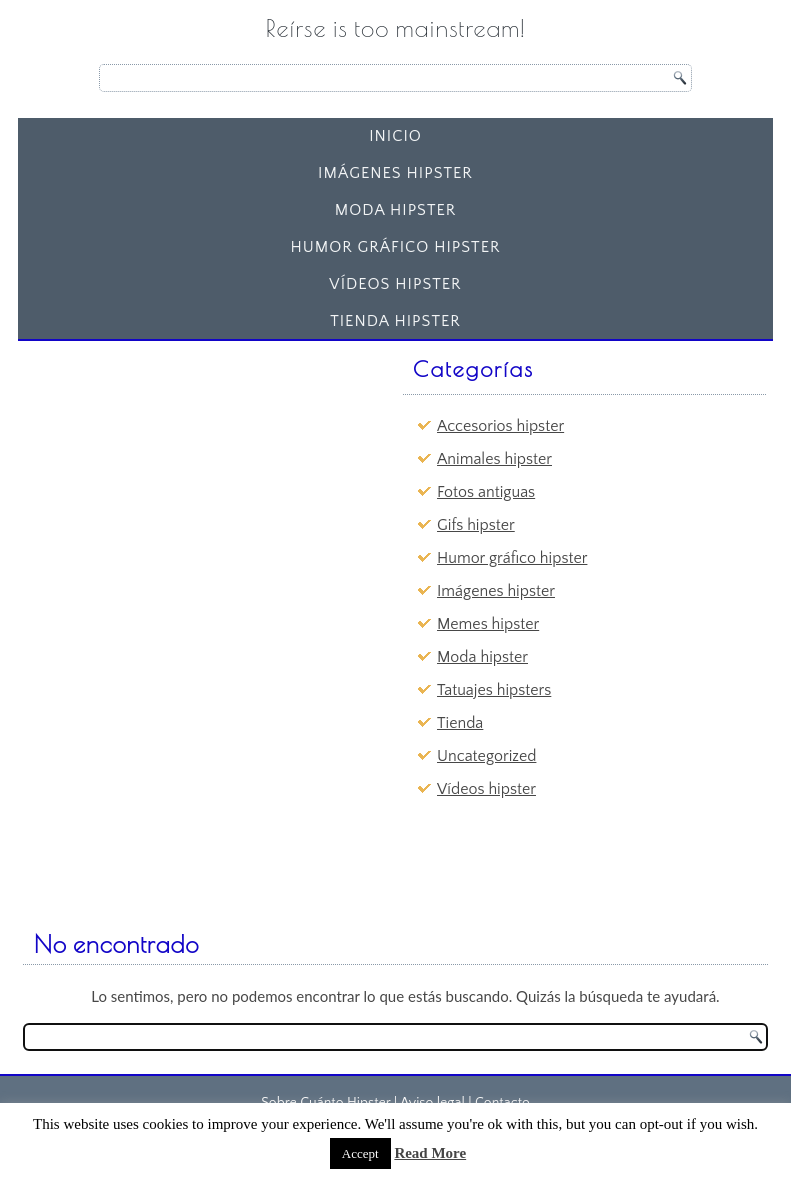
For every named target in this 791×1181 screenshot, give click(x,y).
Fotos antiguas (486, 492)
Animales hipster (494, 459)
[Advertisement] (180, 474)
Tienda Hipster (395, 321)
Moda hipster (396, 210)
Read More (430, 1153)
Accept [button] (360, 1153)
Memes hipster (488, 624)
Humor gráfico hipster (395, 247)
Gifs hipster (476, 525)
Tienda (460, 723)
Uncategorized (486, 756)
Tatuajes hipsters (494, 690)
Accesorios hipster (500, 426)
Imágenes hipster (395, 173)
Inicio (395, 136)
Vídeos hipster (395, 284)
